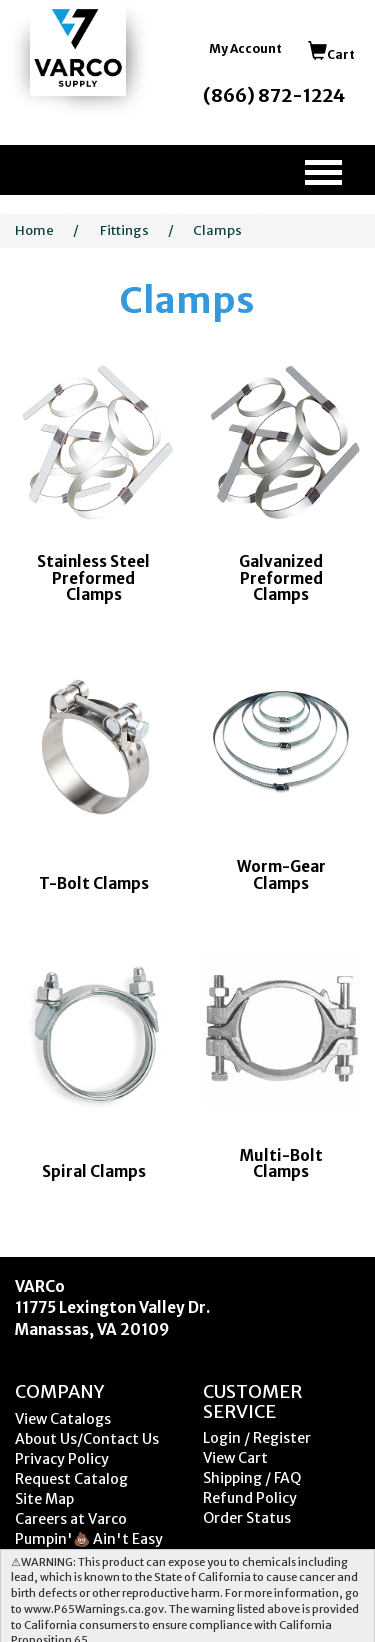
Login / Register (257, 1438)
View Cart (235, 1458)
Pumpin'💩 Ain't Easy (89, 1539)
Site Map (44, 1499)
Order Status (247, 1518)
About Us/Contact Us (87, 1439)
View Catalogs (63, 1419)
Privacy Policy (62, 1459)
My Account (245, 48)
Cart (331, 54)
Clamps (217, 230)
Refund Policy (250, 1498)
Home (34, 230)
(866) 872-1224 (274, 95)
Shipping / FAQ (252, 1478)
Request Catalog (71, 1479)
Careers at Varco (71, 1519)
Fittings (124, 230)
